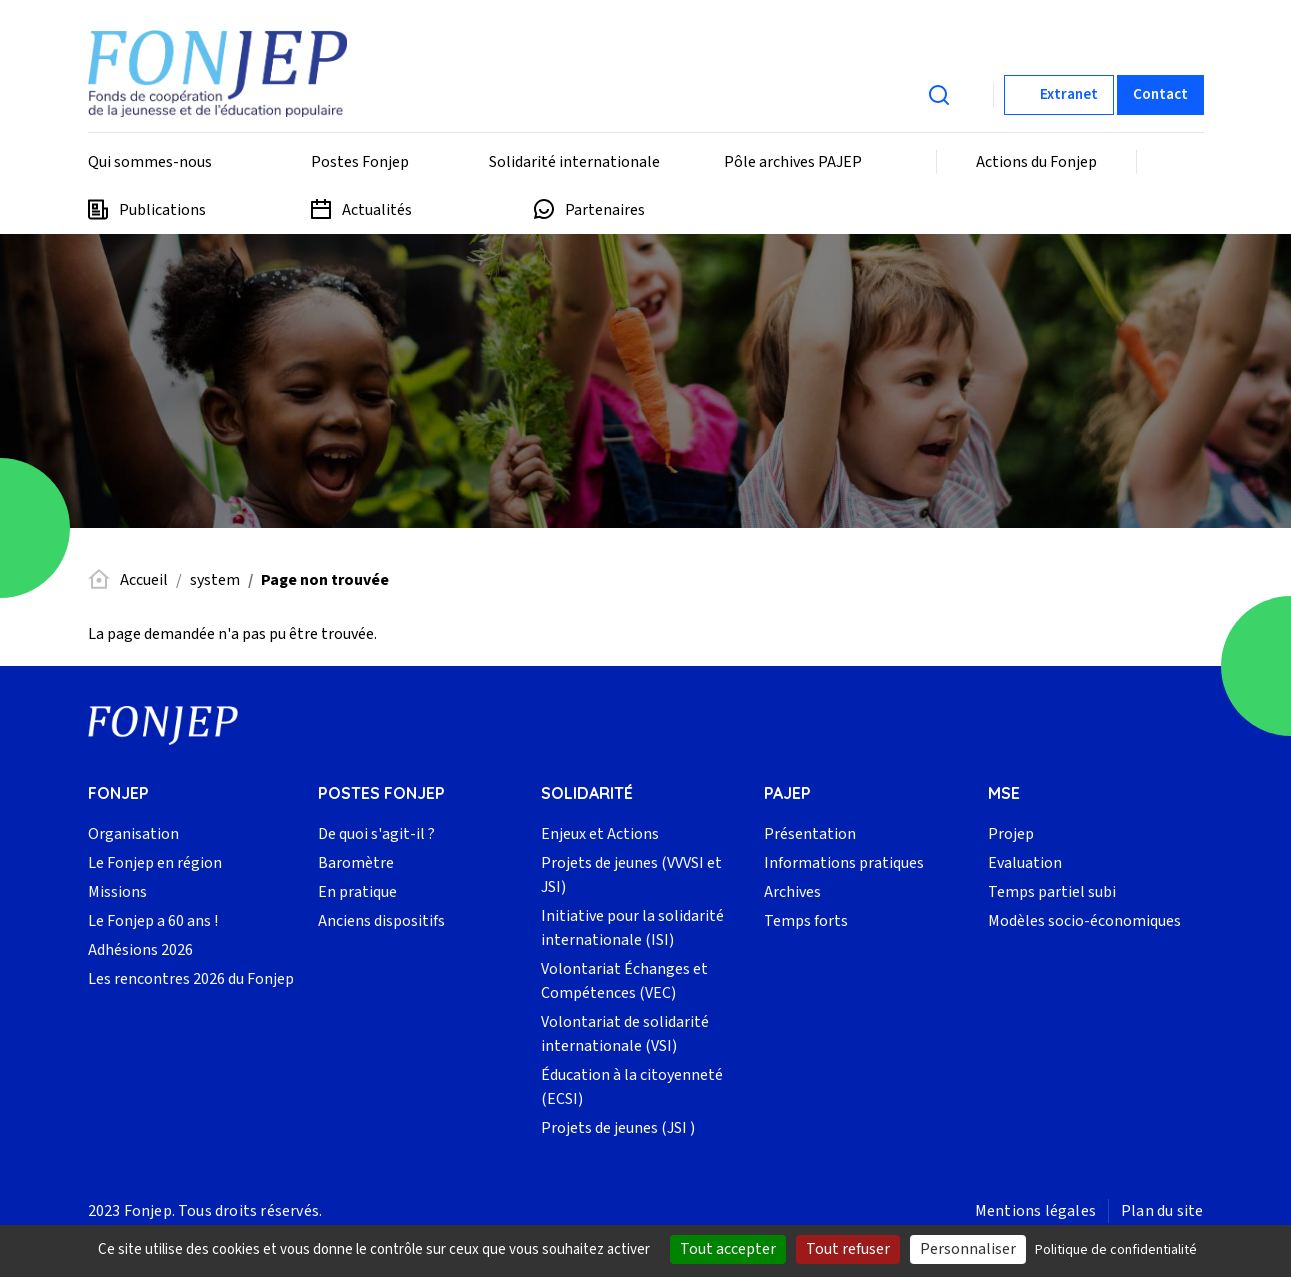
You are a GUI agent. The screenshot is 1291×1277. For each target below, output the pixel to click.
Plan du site (1162, 1211)
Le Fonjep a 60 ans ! (153, 921)
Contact (1160, 94)
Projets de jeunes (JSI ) (618, 1128)
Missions (117, 892)
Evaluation (1025, 863)
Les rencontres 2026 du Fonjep (191, 979)
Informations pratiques (844, 863)
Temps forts (806, 921)
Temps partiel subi (1052, 892)
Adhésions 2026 (140, 950)
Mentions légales (1035, 1211)
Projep (1011, 834)
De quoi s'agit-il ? (376, 834)
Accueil (144, 580)
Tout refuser (848, 1249)
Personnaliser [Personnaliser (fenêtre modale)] (968, 1249)
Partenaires (605, 210)
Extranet (1069, 94)
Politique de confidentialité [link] (1116, 1250)
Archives (792, 892)
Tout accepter (728, 1249)
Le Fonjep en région (155, 863)
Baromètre (356, 863)
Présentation (810, 834)
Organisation (133, 834)
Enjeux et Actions (600, 834)
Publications (162, 210)
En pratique (357, 892)
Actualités (377, 210)
